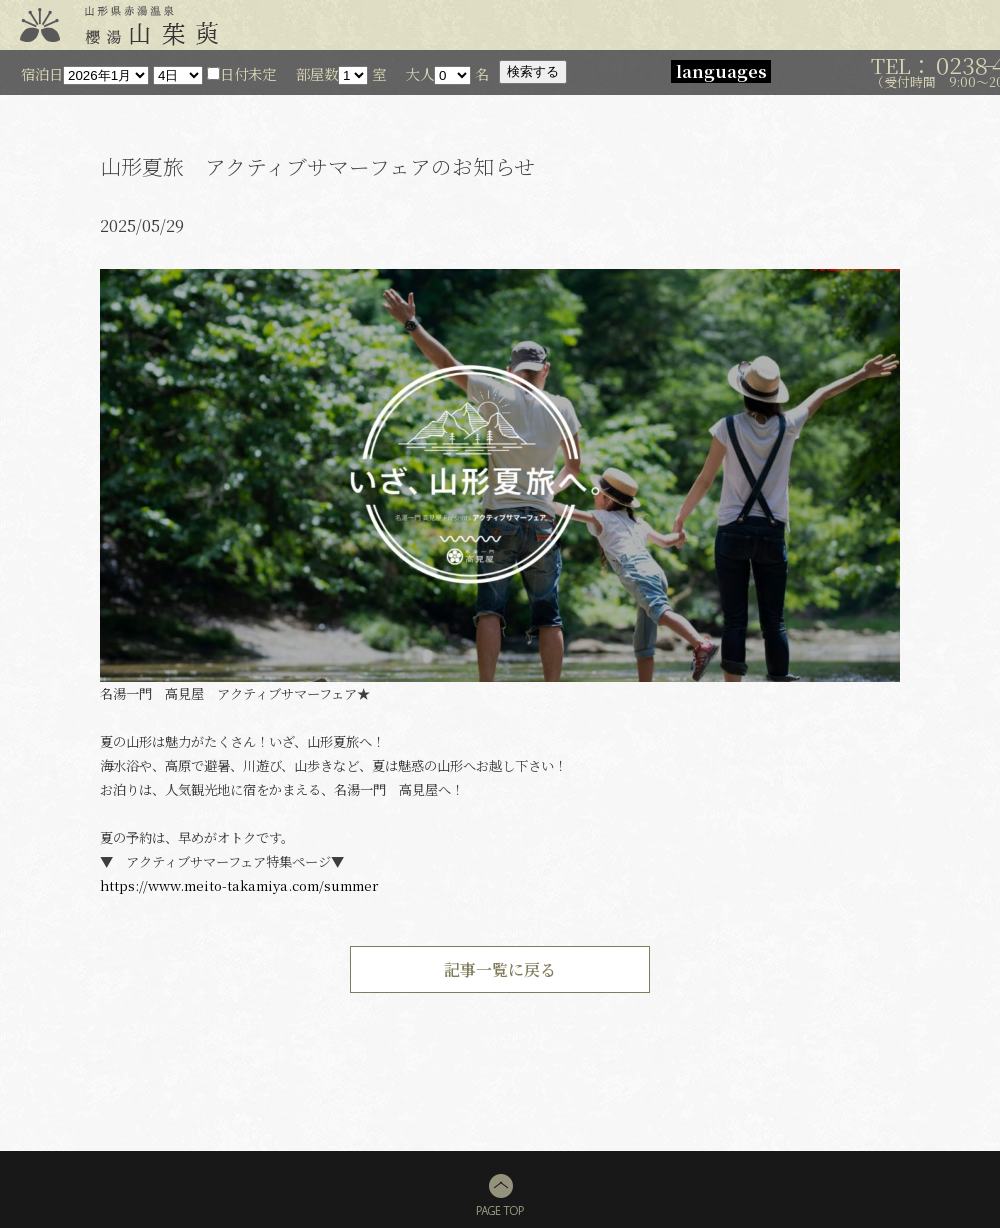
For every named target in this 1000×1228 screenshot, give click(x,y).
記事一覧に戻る (500, 969)
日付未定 (241, 73)
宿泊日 (42, 73)
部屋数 (317, 73)
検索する (533, 71)
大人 (420, 73)
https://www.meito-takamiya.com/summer (239, 885)
